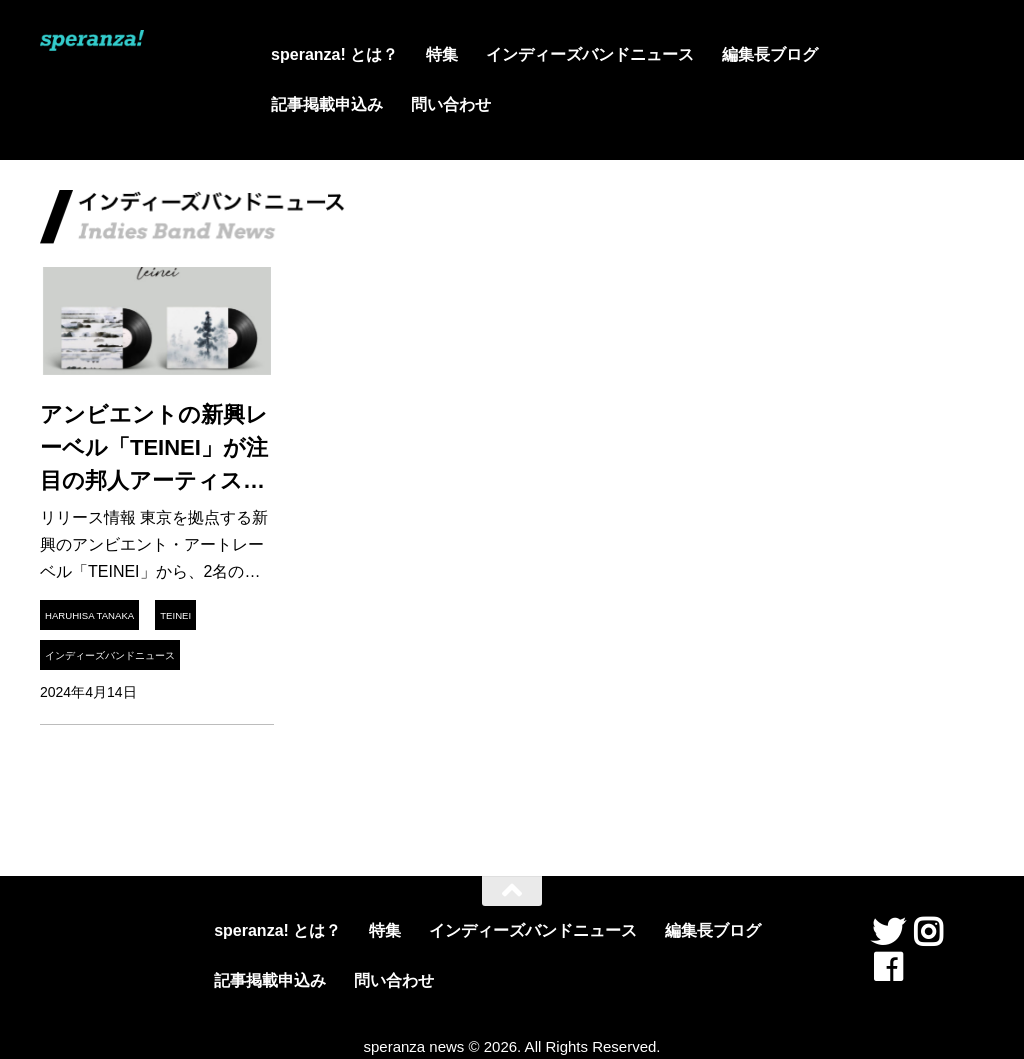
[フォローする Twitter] (888, 932)
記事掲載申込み (327, 104)
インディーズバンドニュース (590, 54)
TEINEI (175, 615)
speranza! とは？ (334, 54)
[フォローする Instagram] (928, 932)
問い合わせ (451, 104)
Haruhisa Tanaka (89, 615)
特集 (442, 54)
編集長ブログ (770, 54)
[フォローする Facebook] (888, 967)
